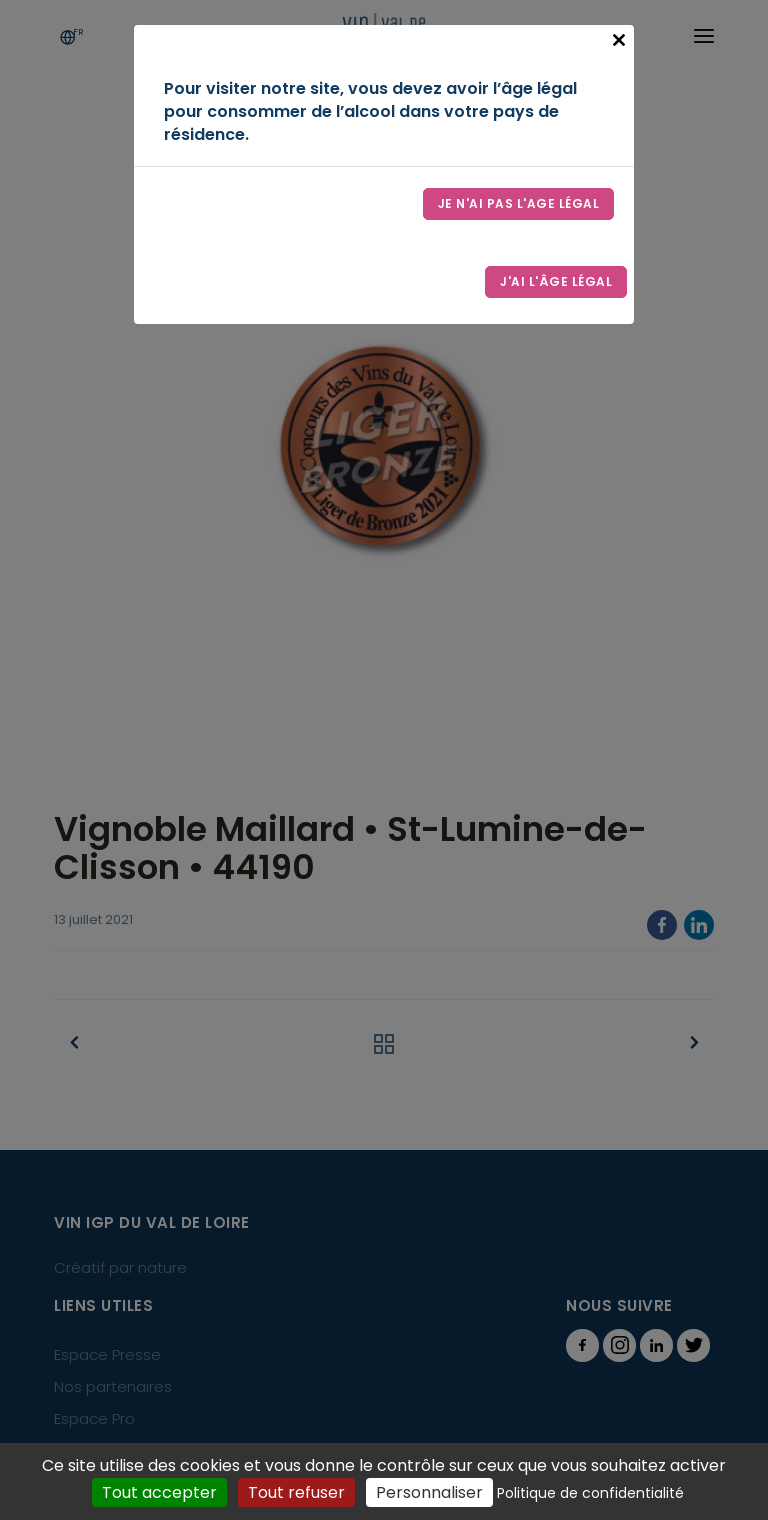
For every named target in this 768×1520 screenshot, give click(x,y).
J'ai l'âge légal (556, 281)
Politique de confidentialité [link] (590, 1493)
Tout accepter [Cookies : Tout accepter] (159, 1492)
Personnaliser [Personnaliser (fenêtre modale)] (429, 1492)
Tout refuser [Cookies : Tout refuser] (296, 1492)
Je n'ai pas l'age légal (519, 203)
